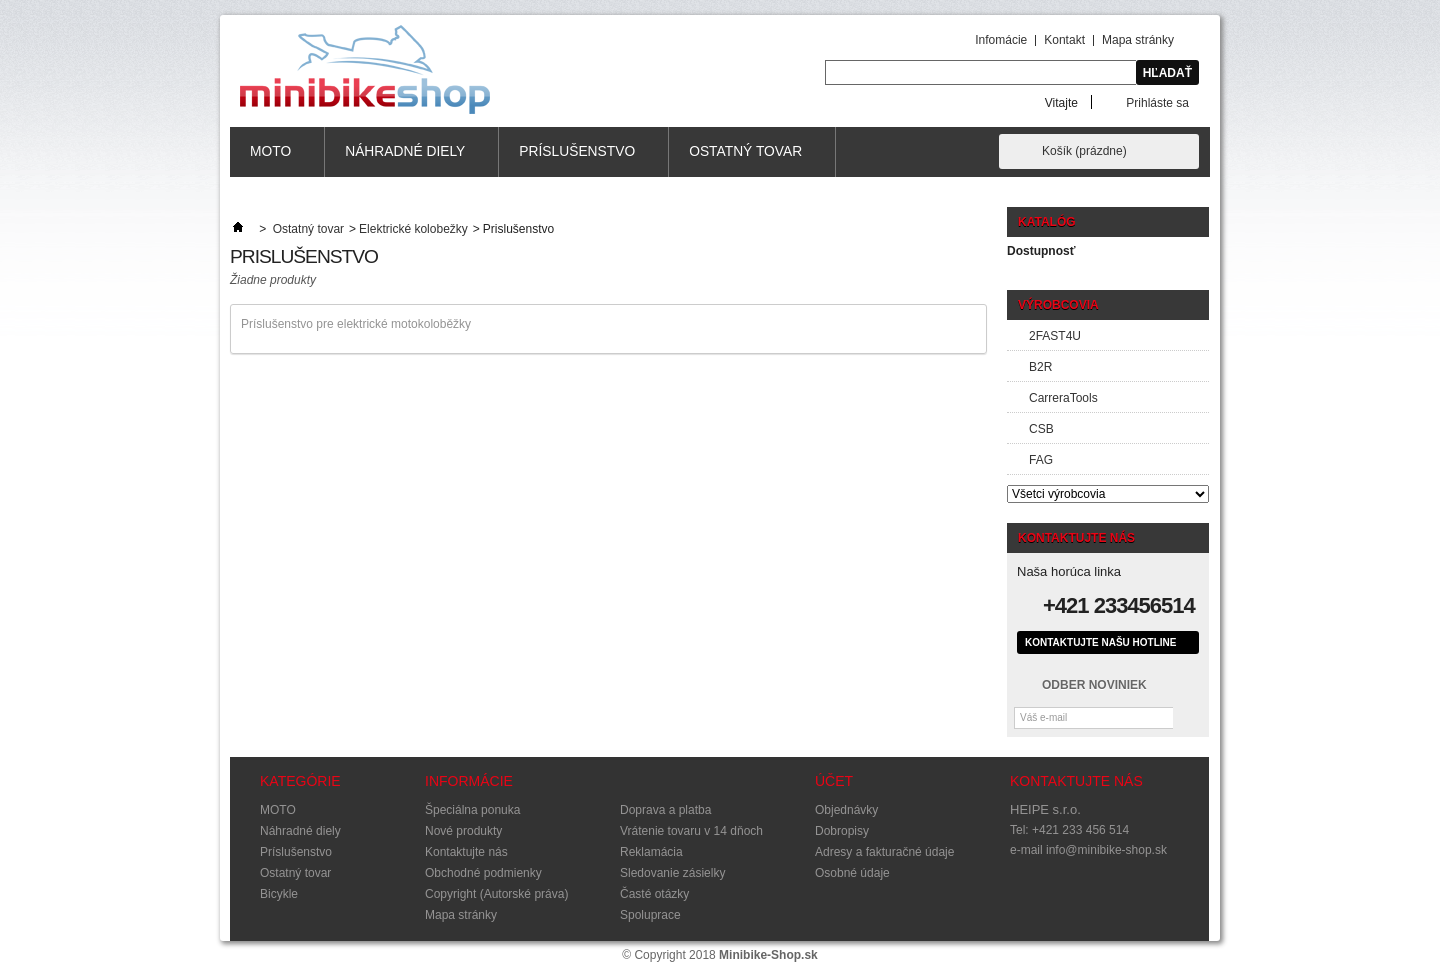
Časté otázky (654, 894)
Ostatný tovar (746, 160)
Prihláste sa (1157, 102)
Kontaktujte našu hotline (1100, 642)
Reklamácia (651, 852)
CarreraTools (1063, 398)
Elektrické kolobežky (413, 229)
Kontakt (1064, 40)
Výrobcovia (1058, 305)
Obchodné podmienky (483, 873)
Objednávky (846, 810)
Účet (834, 781)
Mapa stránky (1138, 40)
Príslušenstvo (577, 160)
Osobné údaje (852, 873)
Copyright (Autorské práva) (496, 894)
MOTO (271, 160)
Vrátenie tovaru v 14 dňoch (691, 831)
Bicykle (279, 894)
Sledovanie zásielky (672, 873)
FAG (1041, 460)
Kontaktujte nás (466, 852)
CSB (1041, 429)
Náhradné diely (405, 160)
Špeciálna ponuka (472, 810)
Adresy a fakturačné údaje (884, 852)
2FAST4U (1055, 336)
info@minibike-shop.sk (1106, 850)
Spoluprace (650, 915)
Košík (1084, 151)
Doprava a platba (665, 810)
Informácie (469, 781)
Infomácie (1001, 40)
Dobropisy (842, 831)
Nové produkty (463, 831)
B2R (1040, 367)
